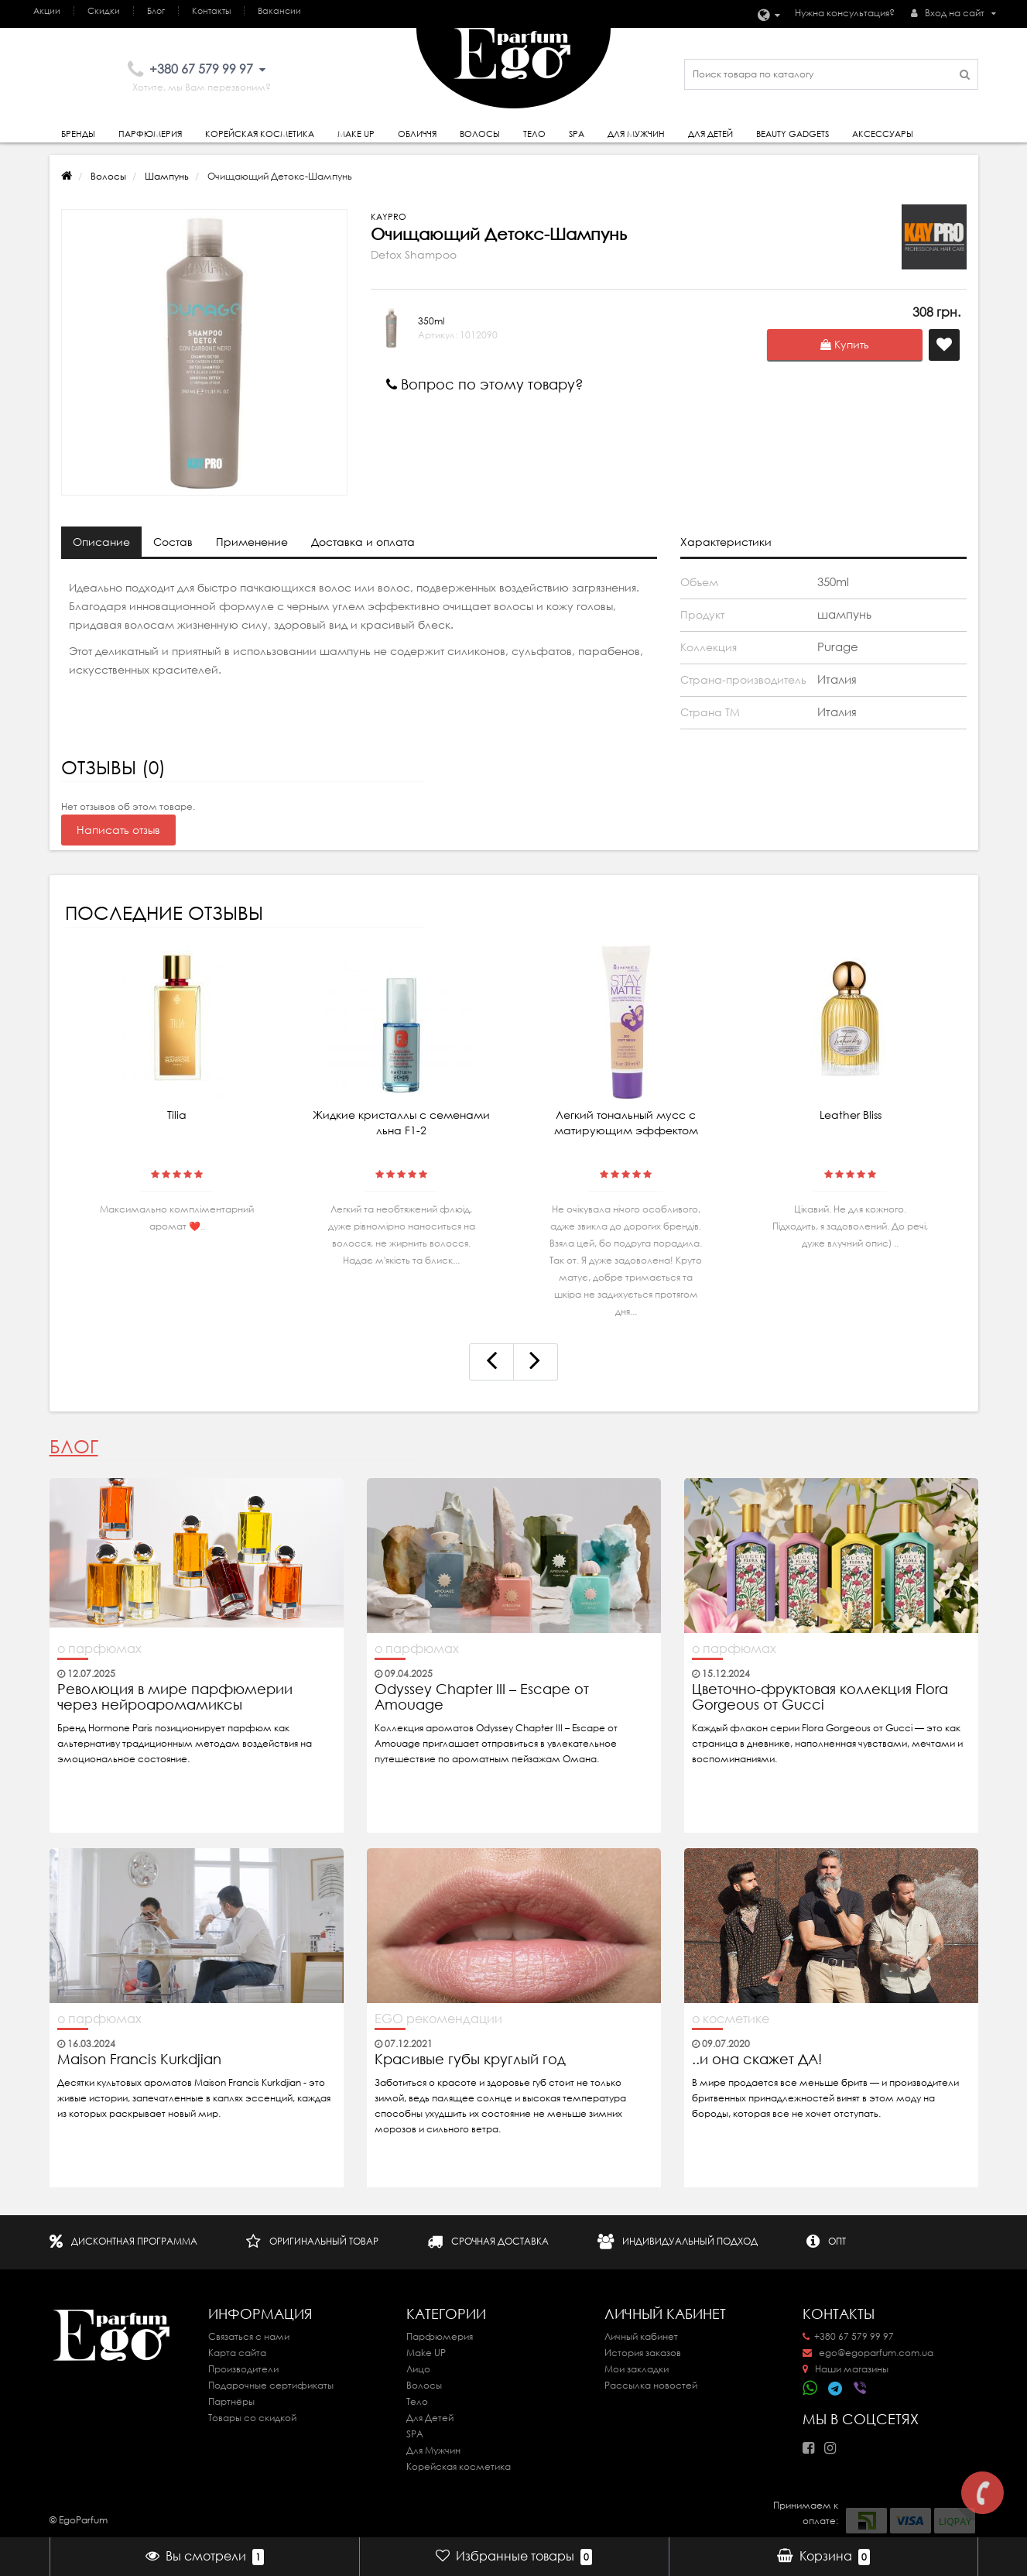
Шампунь (167, 176)
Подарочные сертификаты (271, 2385)
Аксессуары (882, 134)
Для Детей (430, 2417)
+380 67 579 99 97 (848, 2336)
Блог (156, 11)
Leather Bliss (851, 1115)
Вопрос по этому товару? (485, 384)
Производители (243, 2368)
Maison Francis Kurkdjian (139, 2059)
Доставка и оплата (363, 542)
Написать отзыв (118, 830)
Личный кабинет (641, 2336)
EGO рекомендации (438, 2018)
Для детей (710, 134)
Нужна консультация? (845, 12)
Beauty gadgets (792, 134)
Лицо (418, 2368)
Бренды (78, 134)
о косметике (730, 2018)
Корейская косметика (259, 134)
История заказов (642, 2352)
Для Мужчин (636, 134)
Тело (534, 134)
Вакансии (279, 11)
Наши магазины (845, 2368)
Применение (252, 542)
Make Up (356, 134)
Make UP (426, 2352)
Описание (101, 542)
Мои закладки (636, 2368)
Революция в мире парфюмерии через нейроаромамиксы (175, 1697)
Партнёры (231, 2401)
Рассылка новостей (650, 2385)
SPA (576, 134)
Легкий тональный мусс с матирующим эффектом (626, 1122)
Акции (46, 11)
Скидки (103, 11)
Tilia (177, 1115)
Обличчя (417, 134)
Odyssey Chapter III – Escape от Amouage (482, 1697)
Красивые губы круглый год (470, 2059)
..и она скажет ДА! (757, 2059)
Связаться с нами (248, 2336)
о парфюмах (99, 1648)
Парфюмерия (150, 134)
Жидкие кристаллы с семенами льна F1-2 (401, 1122)
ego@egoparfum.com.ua (868, 2352)
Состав (173, 542)
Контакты (211, 11)
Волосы (480, 134)
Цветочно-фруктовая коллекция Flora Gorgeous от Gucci (820, 1697)
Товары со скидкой (252, 2417)
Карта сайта (237, 2352)
